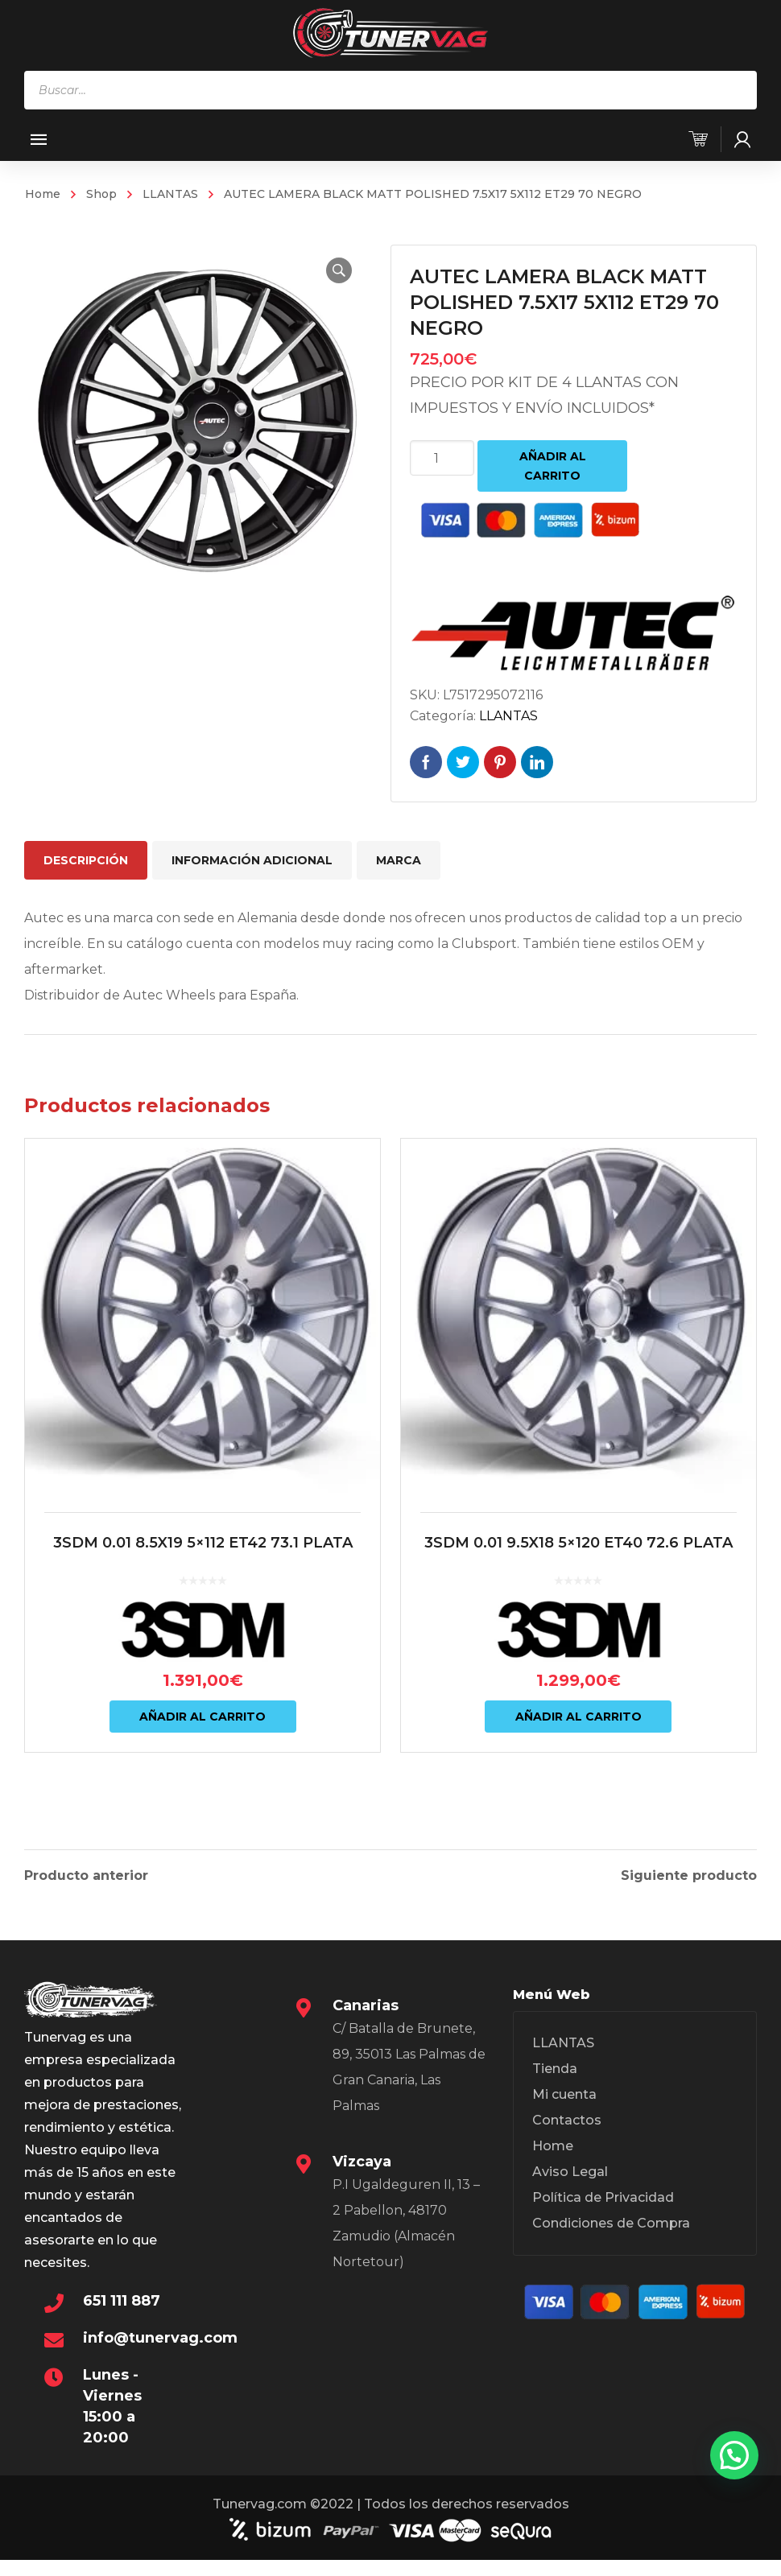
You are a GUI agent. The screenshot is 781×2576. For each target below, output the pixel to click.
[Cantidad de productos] (442, 458)
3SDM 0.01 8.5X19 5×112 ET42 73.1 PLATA (203, 1543)
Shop (101, 194)
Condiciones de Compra (611, 2220)
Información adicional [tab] (252, 860)
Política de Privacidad (603, 2195)
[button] (339, 270)
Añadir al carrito (552, 466)
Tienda (554, 2066)
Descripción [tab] (85, 860)
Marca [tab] (398, 860)
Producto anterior (86, 1873)
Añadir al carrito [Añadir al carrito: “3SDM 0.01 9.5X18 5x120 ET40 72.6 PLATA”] (578, 1716)
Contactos (566, 2117)
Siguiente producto (689, 1873)
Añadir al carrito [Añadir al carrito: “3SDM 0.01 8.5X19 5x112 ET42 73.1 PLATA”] (202, 1716)
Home (42, 194)
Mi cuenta (564, 2092)
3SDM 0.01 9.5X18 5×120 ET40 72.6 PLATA (578, 1543)
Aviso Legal (570, 2169)
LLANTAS (170, 194)
